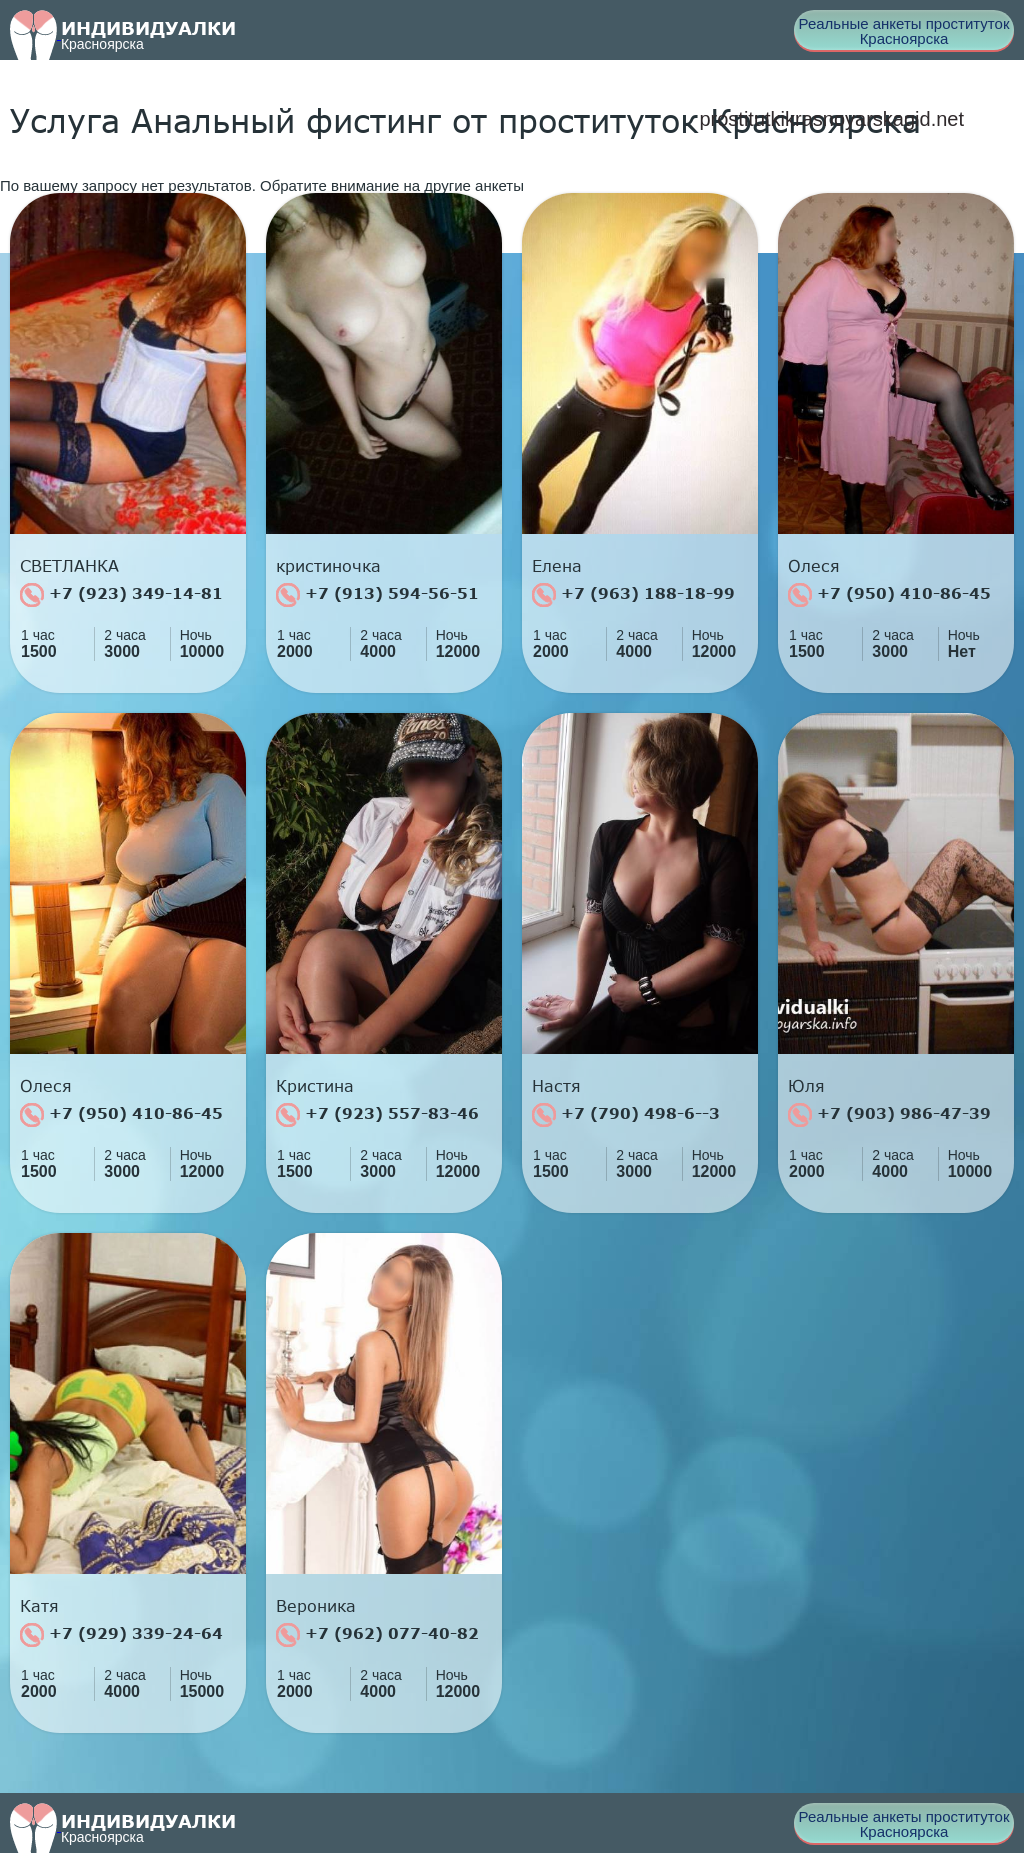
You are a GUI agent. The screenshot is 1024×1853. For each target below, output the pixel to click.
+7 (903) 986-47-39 (889, 1115)
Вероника (316, 1606)
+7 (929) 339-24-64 (121, 1635)
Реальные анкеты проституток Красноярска (904, 31)
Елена (557, 566)
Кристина (315, 1086)
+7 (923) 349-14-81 (121, 595)
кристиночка (328, 566)
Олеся (814, 566)
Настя (556, 1086)
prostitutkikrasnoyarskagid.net (831, 119)
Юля (806, 1086)
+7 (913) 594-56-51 (377, 595)
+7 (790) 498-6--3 (626, 1115)
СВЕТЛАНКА (69, 566)
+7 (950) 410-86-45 (889, 595)
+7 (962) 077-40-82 (377, 1635)
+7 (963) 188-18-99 (633, 595)
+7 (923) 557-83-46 (377, 1115)
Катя (39, 1606)
